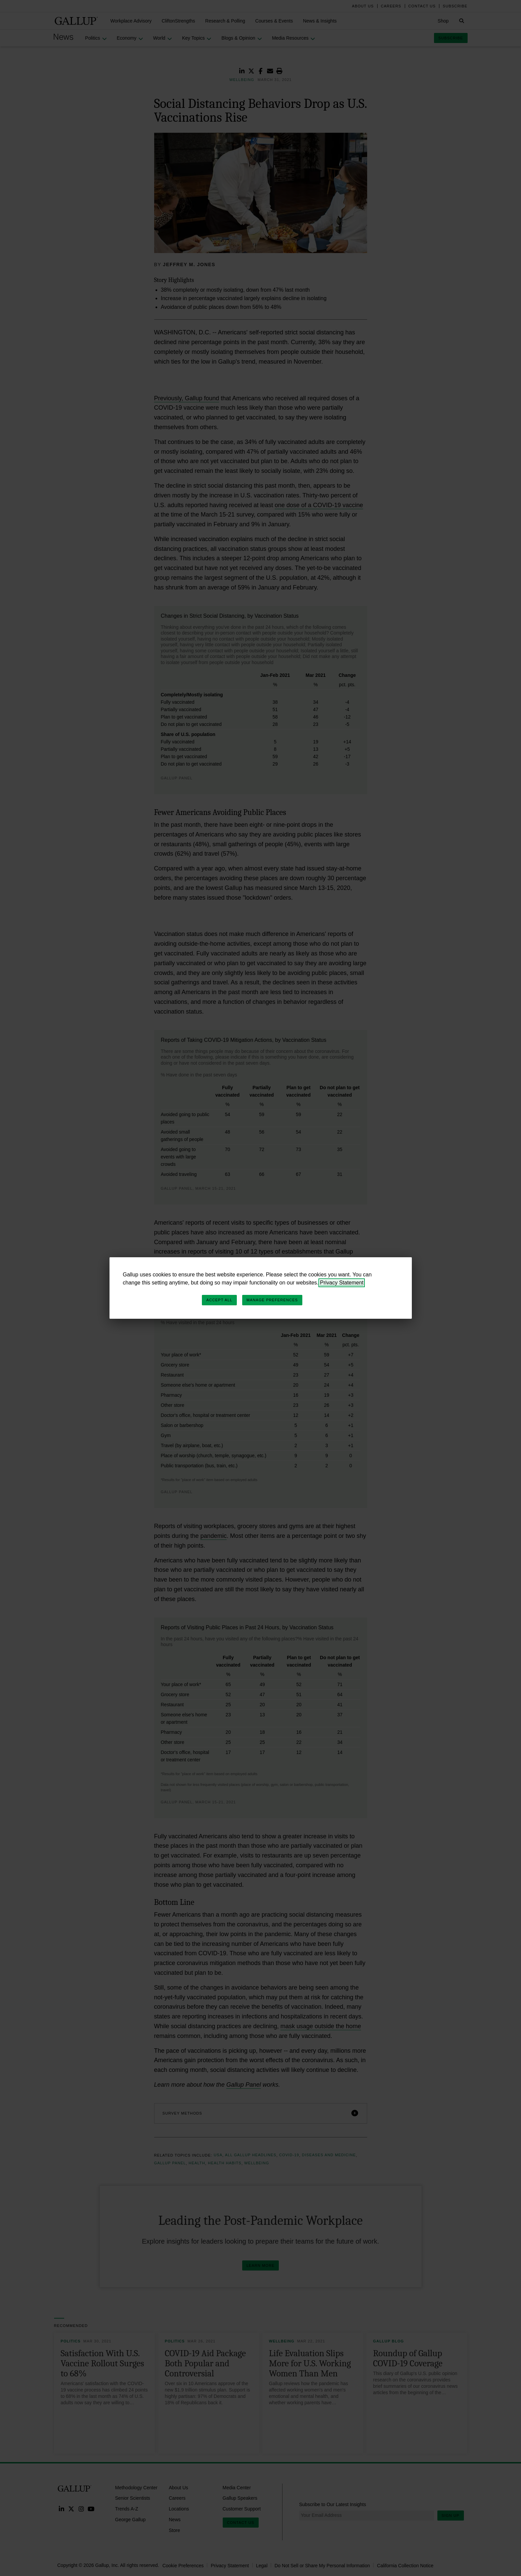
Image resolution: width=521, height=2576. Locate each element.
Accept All (219, 1300)
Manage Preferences (272, 1300)
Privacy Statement (341, 1282)
